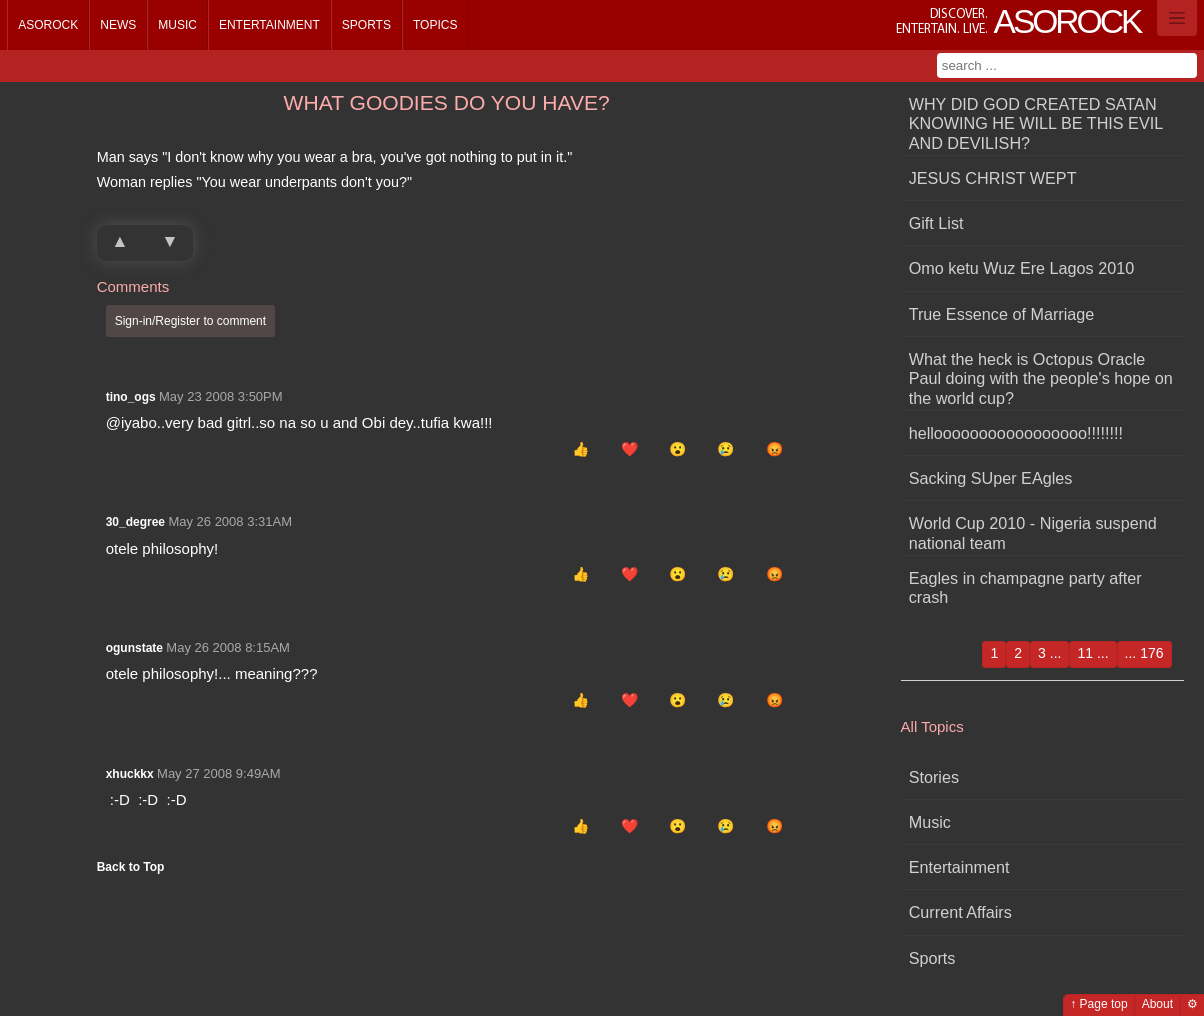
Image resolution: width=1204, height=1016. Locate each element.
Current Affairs (960, 912)
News (118, 25)
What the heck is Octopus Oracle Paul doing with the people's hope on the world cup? (1041, 378)
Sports (366, 25)
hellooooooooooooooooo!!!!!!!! (1016, 433)
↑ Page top (1098, 1004)
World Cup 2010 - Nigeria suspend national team (1033, 532)
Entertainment (269, 25)
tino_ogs (131, 397)
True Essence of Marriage (1002, 314)
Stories (934, 777)
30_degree (135, 522)
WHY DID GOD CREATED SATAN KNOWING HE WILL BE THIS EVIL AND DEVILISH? (1036, 123)
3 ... (1049, 653)
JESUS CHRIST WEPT (993, 178)
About (1157, 1004)
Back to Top (131, 867)
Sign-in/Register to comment (190, 321)
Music (177, 25)
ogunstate (134, 648)
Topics (435, 25)
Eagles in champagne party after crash (1025, 587)
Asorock (48, 25)
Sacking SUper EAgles (991, 478)
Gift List (936, 223)
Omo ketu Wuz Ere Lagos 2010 (1022, 268)
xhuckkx (130, 774)
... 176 (1144, 653)
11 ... (1092, 653)
